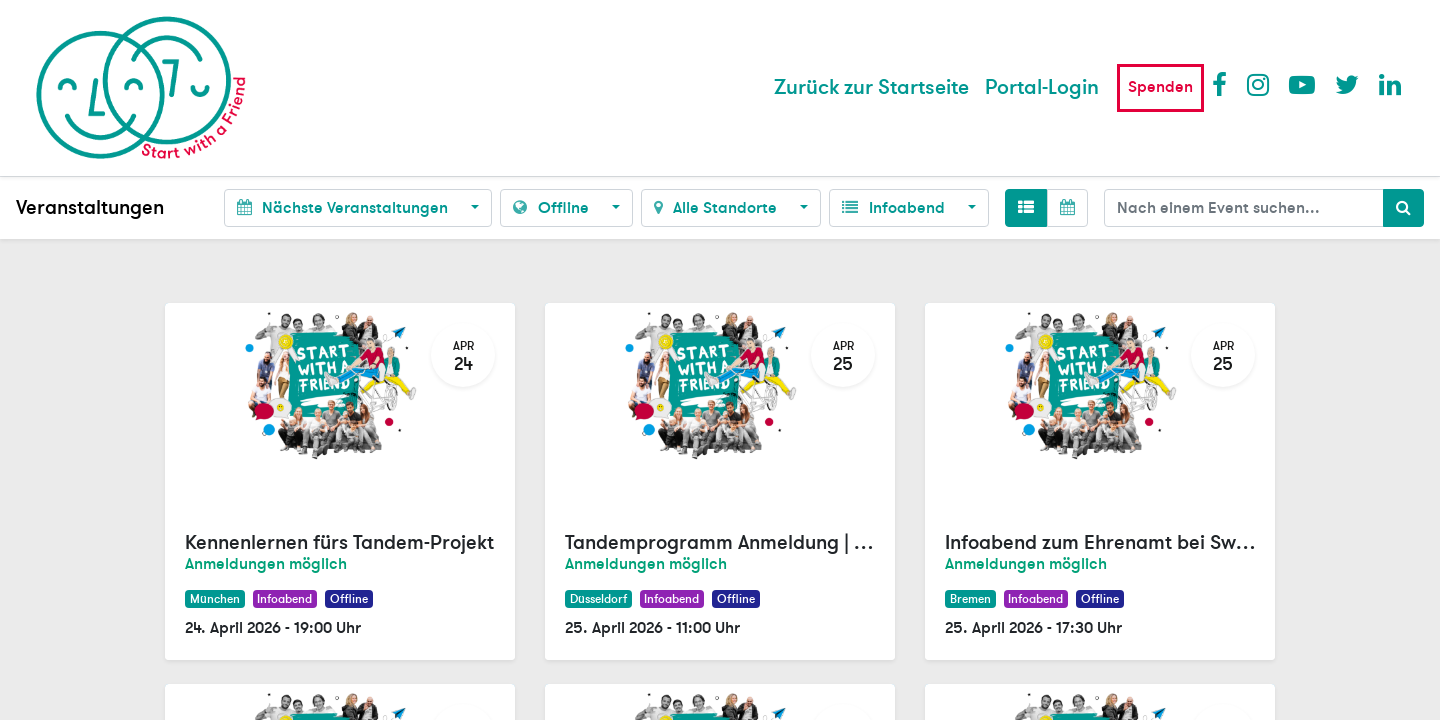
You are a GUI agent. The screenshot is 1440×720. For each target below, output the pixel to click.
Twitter (1347, 84)
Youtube (1301, 84)
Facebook (1224, 84)
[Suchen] (1403, 208)
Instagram (1259, 84)
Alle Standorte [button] (717, 208)
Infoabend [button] (895, 208)
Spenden (1160, 87)
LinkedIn (1391, 84)
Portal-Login (1042, 87)
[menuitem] (871, 88)
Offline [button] (552, 208)
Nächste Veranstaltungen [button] (344, 208)
